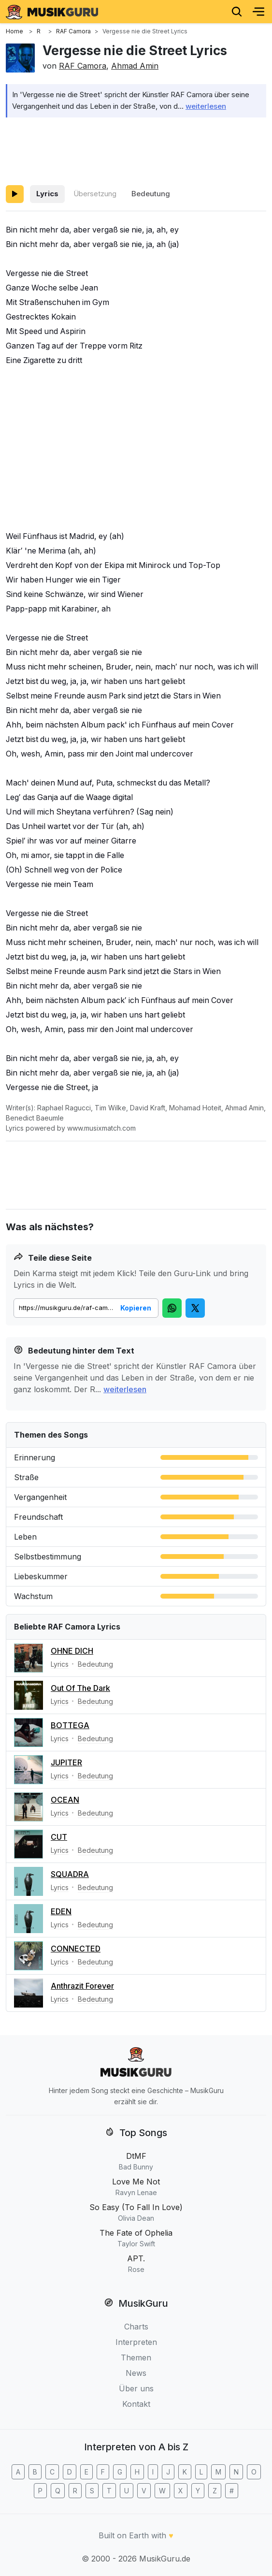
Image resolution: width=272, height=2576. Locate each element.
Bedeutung (150, 193)
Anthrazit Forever (82, 1986)
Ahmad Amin (134, 66)
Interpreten (136, 2342)
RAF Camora (82, 66)
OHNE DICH (72, 1651)
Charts (136, 2326)
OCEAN (65, 1800)
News (136, 2373)
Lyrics (47, 193)
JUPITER (66, 1762)
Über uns (136, 2388)
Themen (136, 2357)
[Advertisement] (136, 149)
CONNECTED (75, 1948)
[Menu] (258, 11)
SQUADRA (70, 1874)
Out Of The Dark (80, 1688)
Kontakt (136, 2404)
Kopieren (135, 1308)
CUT (59, 1837)
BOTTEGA (70, 1725)
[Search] (236, 11)
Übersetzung (94, 193)
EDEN (61, 1911)
